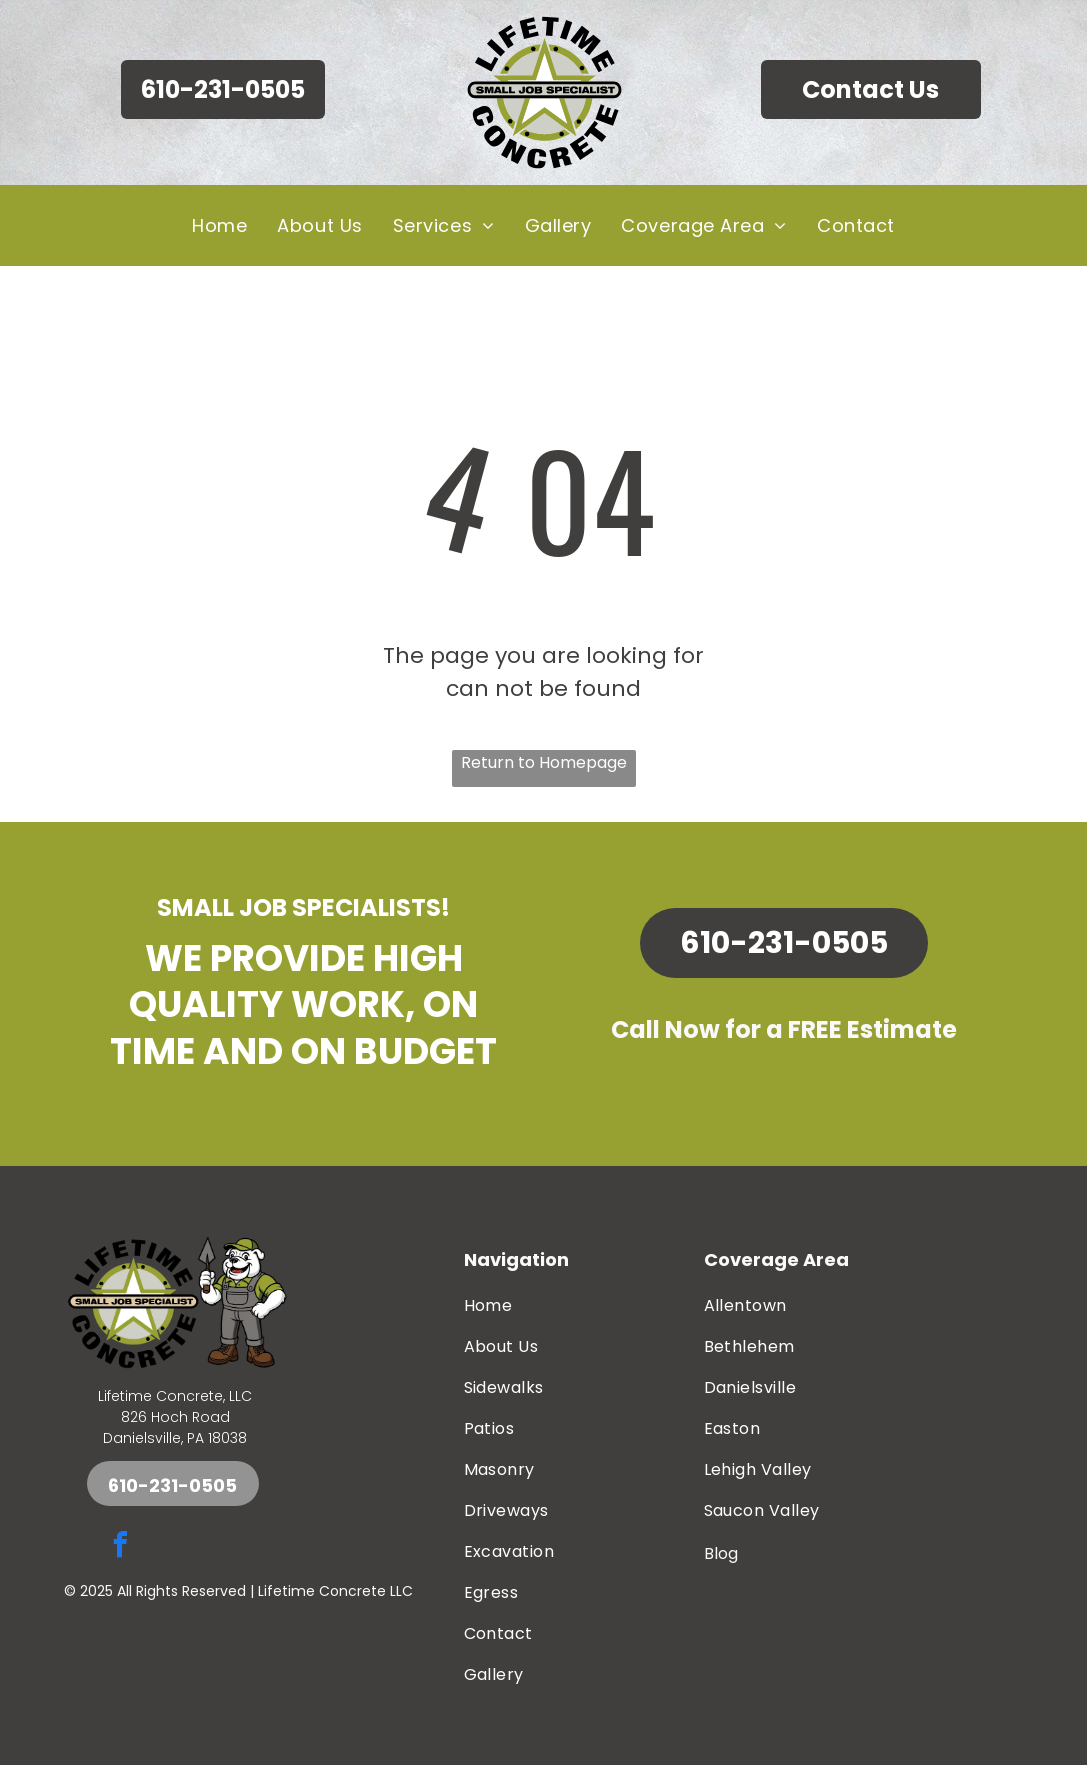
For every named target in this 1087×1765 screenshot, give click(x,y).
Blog (721, 1553)
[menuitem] (219, 225)
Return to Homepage (544, 762)
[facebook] (121, 1547)
